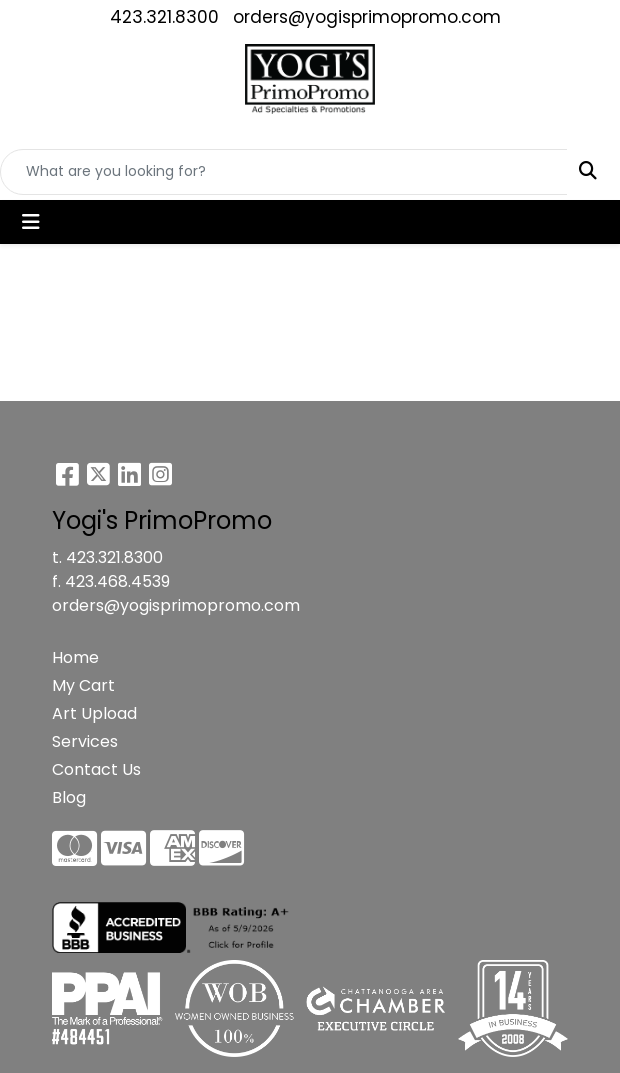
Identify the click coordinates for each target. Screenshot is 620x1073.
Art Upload (94, 713)
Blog (69, 797)
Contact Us (96, 769)
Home (75, 657)
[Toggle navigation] (31, 222)
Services (85, 741)
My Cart (83, 685)
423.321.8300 (164, 17)
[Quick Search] (284, 172)
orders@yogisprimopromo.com (367, 17)
